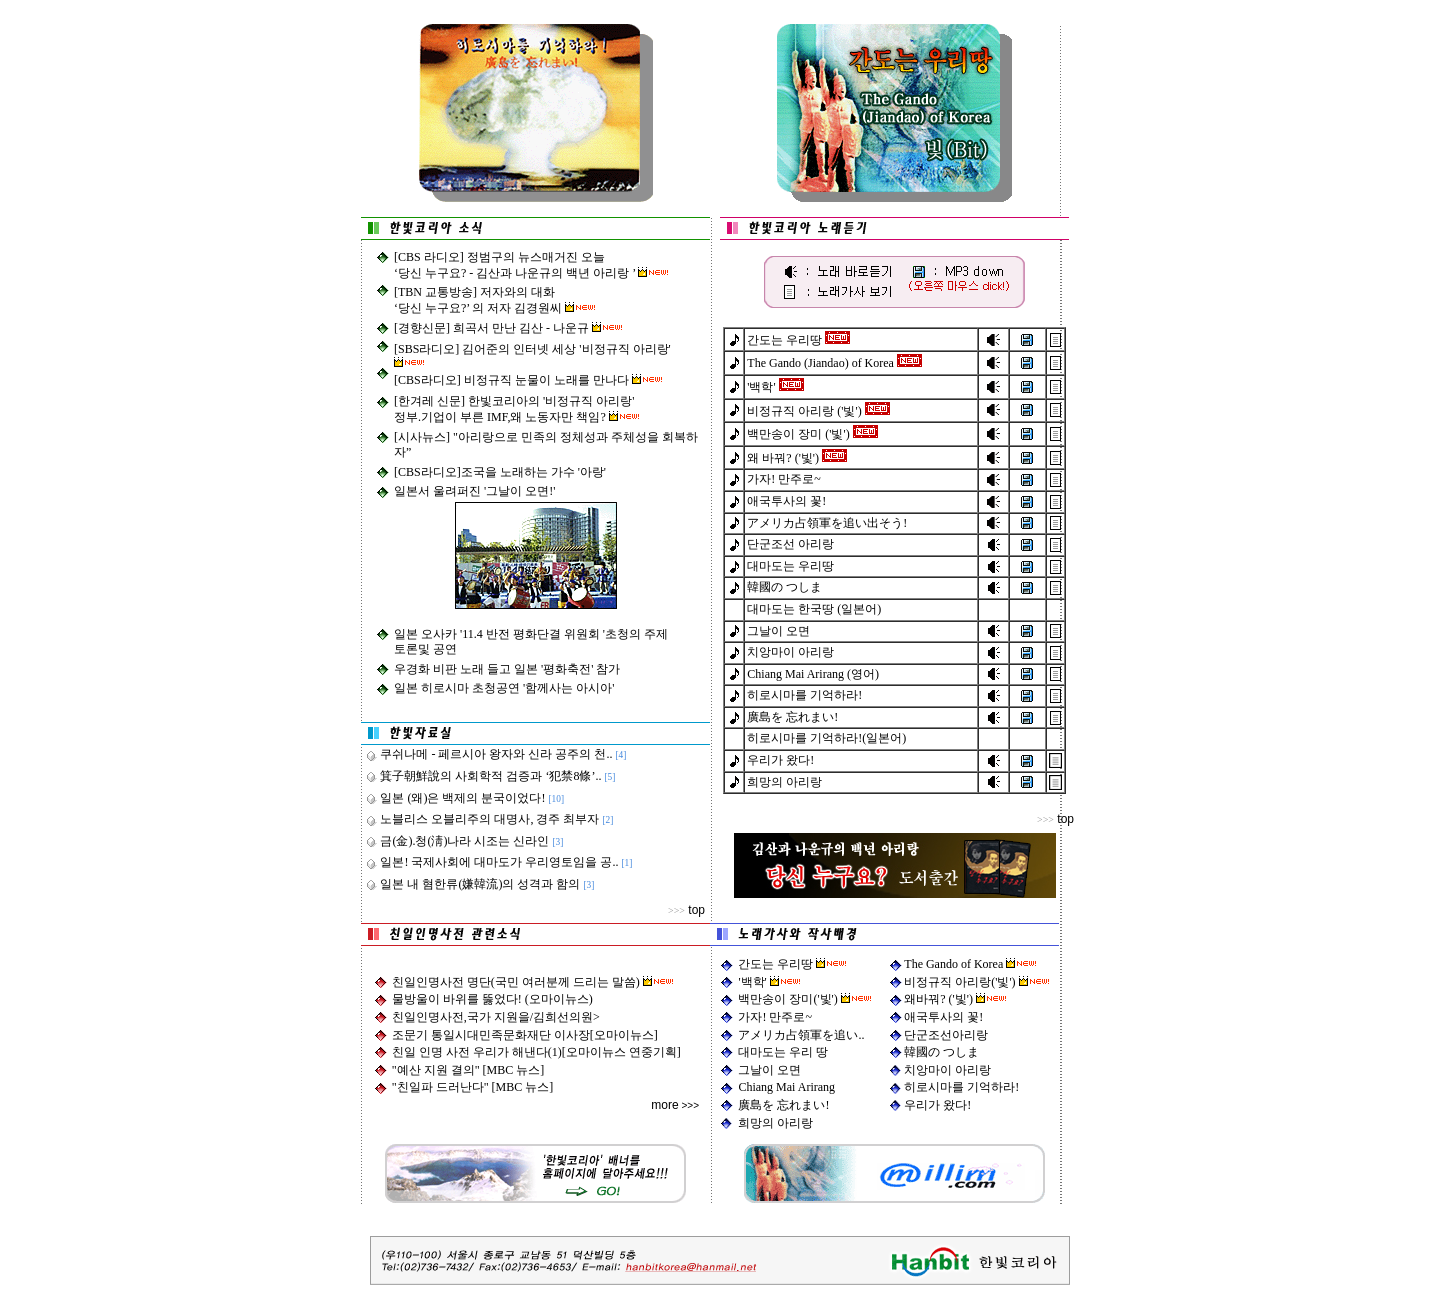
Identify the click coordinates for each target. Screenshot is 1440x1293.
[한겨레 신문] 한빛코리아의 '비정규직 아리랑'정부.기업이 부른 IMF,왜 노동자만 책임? (514, 409)
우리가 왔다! (937, 1105)
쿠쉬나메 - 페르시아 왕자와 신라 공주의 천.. (489, 754)
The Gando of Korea (953, 964)
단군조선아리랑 (946, 1035)
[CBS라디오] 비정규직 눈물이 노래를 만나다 (513, 380)
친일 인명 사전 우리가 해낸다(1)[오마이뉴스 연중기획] (536, 1052)
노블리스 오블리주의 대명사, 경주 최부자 (482, 819)
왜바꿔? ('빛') (955, 999)
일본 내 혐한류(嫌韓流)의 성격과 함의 (473, 884)
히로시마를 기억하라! (961, 1087)
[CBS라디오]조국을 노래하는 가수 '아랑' (500, 472)
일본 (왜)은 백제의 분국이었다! (455, 798)
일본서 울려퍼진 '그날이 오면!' (474, 491)
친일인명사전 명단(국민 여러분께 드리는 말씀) (517, 982)
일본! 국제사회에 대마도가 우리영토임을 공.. (492, 862)
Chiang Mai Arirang (786, 1087)
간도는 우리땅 (775, 964)
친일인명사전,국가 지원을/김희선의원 (492, 1017)
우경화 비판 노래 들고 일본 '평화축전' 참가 (507, 669)
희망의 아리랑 (775, 1123)
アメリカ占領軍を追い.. (801, 1035)
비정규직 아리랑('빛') (961, 982)
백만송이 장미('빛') (789, 999)
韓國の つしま (941, 1052)
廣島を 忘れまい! (783, 1105)
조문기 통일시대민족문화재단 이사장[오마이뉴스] (525, 1035)
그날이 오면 (769, 1070)
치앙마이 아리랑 (947, 1070)
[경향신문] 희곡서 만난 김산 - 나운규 (493, 328)
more (664, 1105)
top (696, 910)
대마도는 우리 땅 (783, 1052)
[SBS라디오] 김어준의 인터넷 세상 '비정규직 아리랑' (532, 349)
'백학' (753, 982)
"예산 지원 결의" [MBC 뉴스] (468, 1070)
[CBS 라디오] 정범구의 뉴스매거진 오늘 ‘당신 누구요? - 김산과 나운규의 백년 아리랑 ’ (516, 265)
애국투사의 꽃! (943, 1017)
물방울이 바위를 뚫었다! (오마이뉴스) (492, 999)
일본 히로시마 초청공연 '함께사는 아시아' (504, 688)
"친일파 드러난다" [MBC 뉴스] (472, 1087)
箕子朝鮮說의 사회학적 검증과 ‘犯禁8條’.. (483, 776)
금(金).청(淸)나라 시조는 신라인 (457, 841)
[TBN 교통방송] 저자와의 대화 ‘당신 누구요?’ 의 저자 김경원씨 (479, 300)
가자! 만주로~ (775, 1017)
